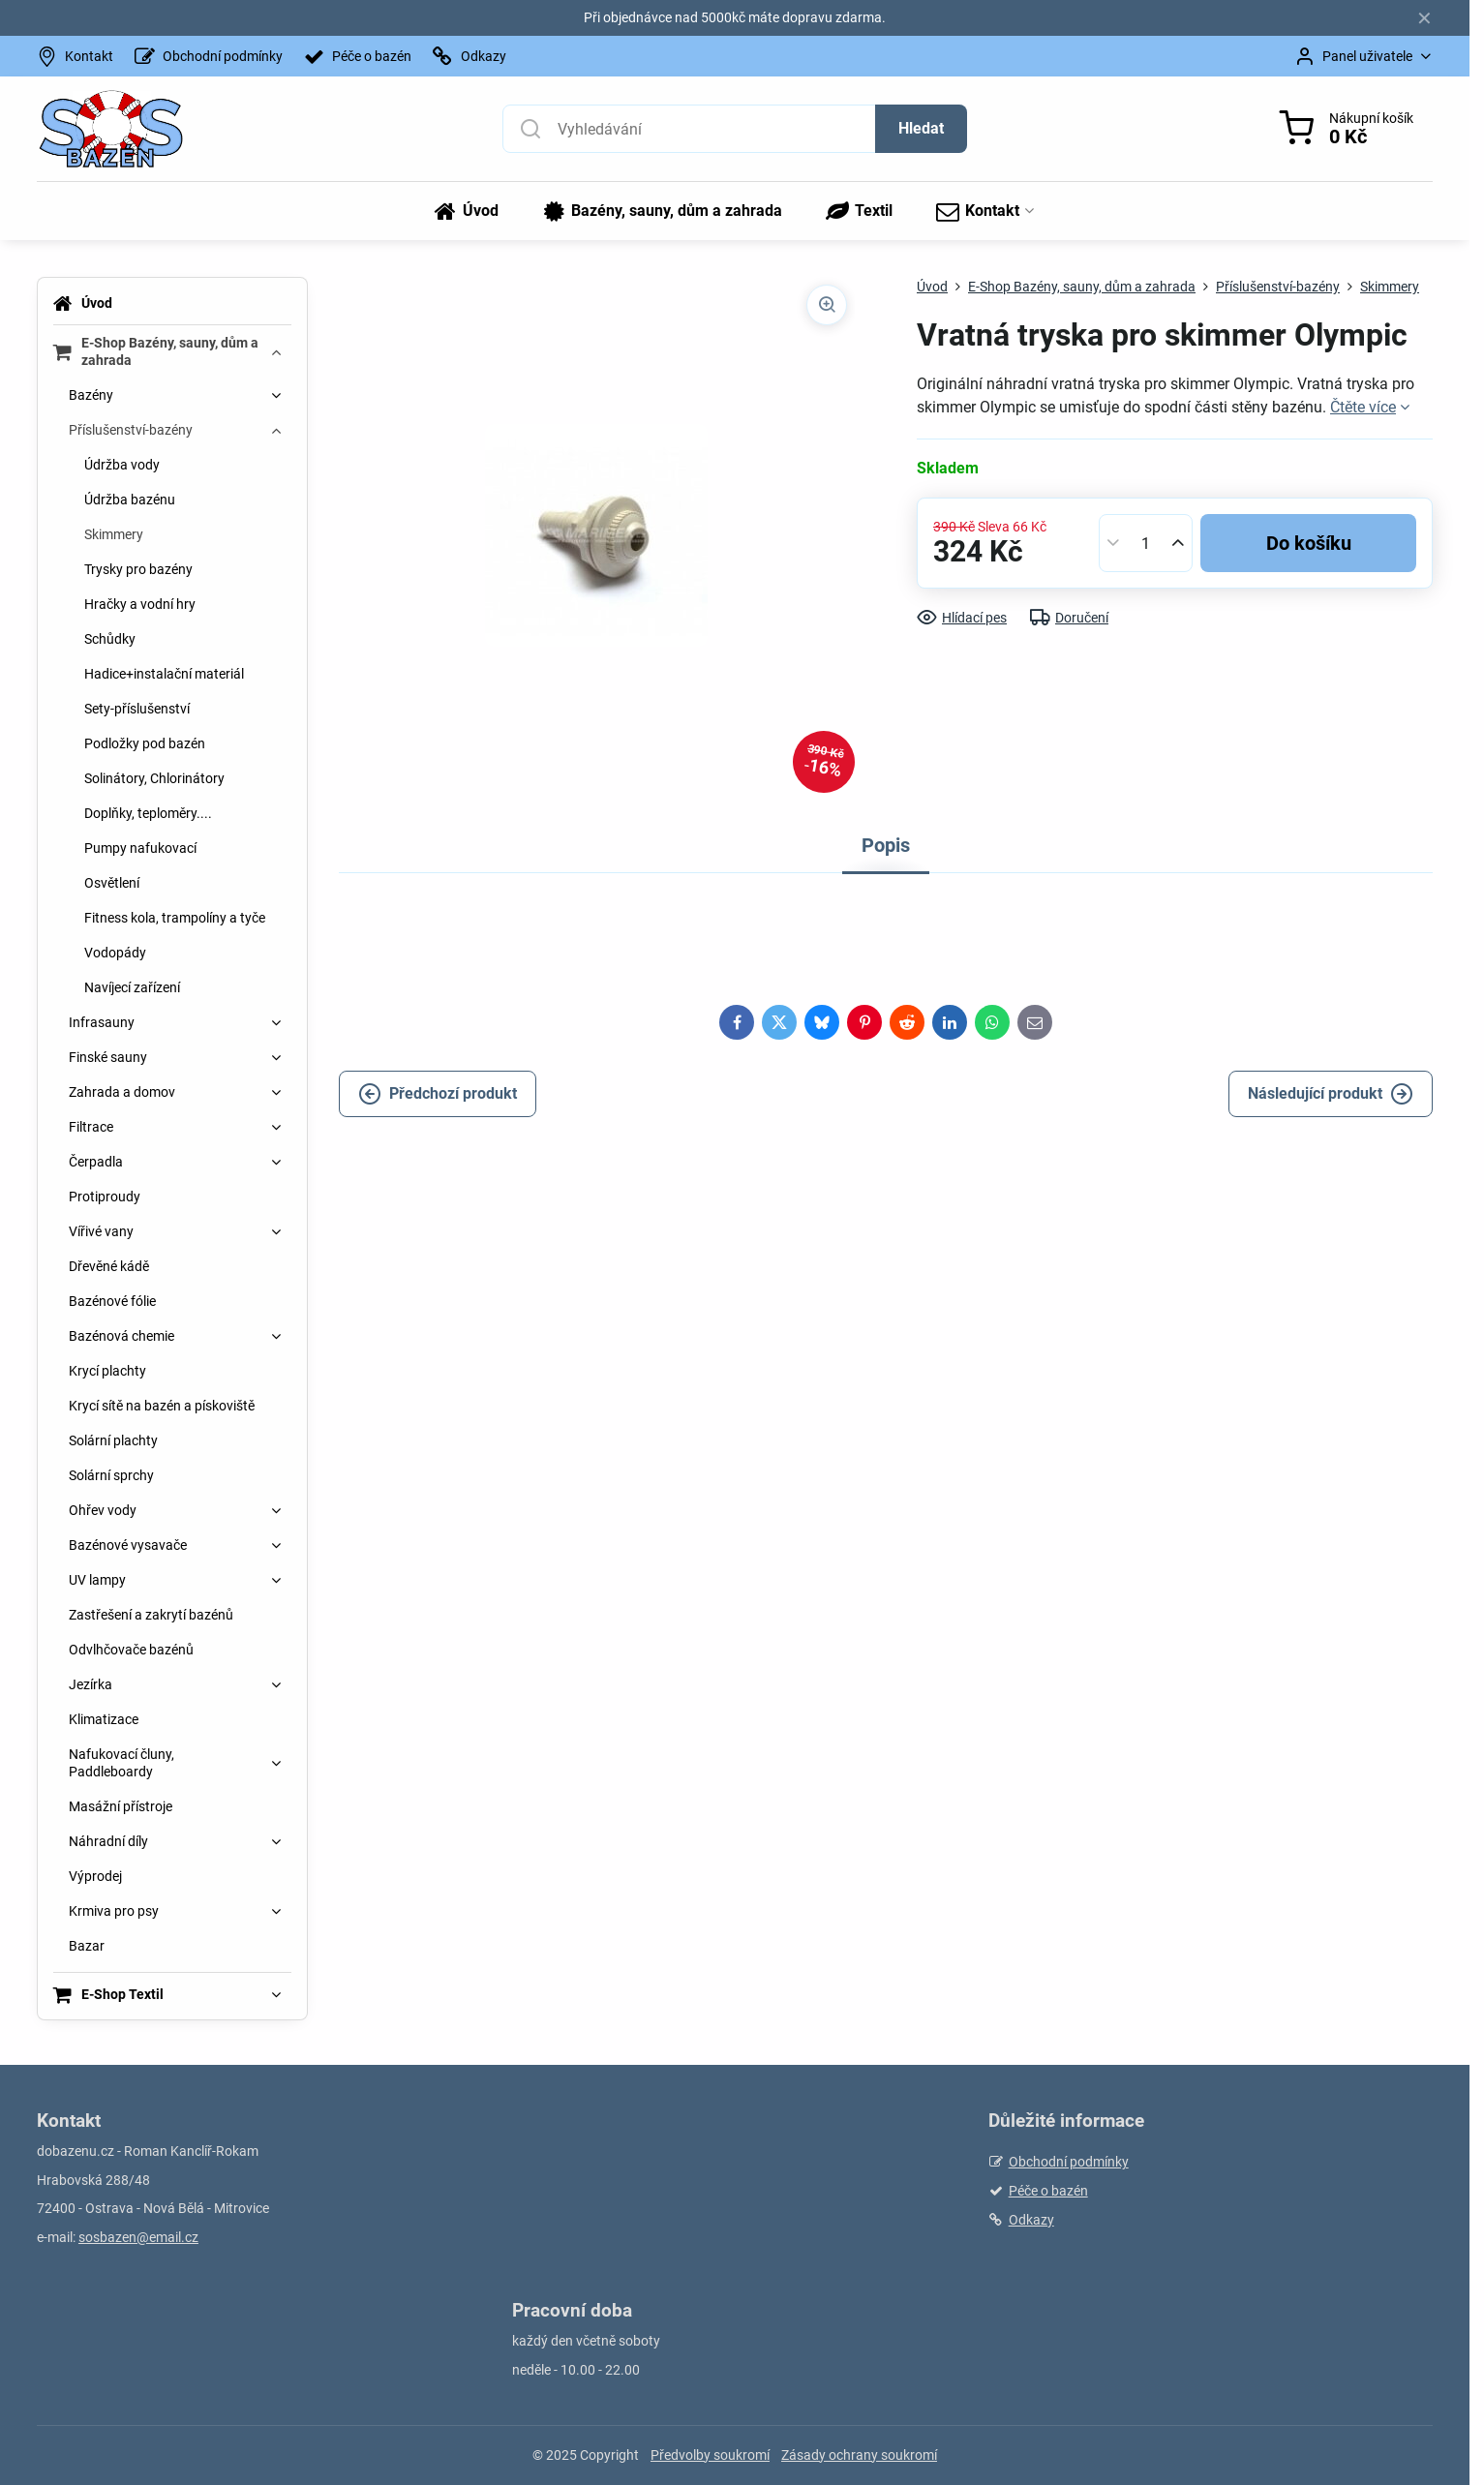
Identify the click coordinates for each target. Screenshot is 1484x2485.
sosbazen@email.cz (138, 2237)
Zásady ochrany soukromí (859, 2455)
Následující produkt (1330, 1094)
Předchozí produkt (437, 1094)
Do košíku (1308, 543)
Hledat (921, 128)
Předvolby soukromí (710, 2455)
